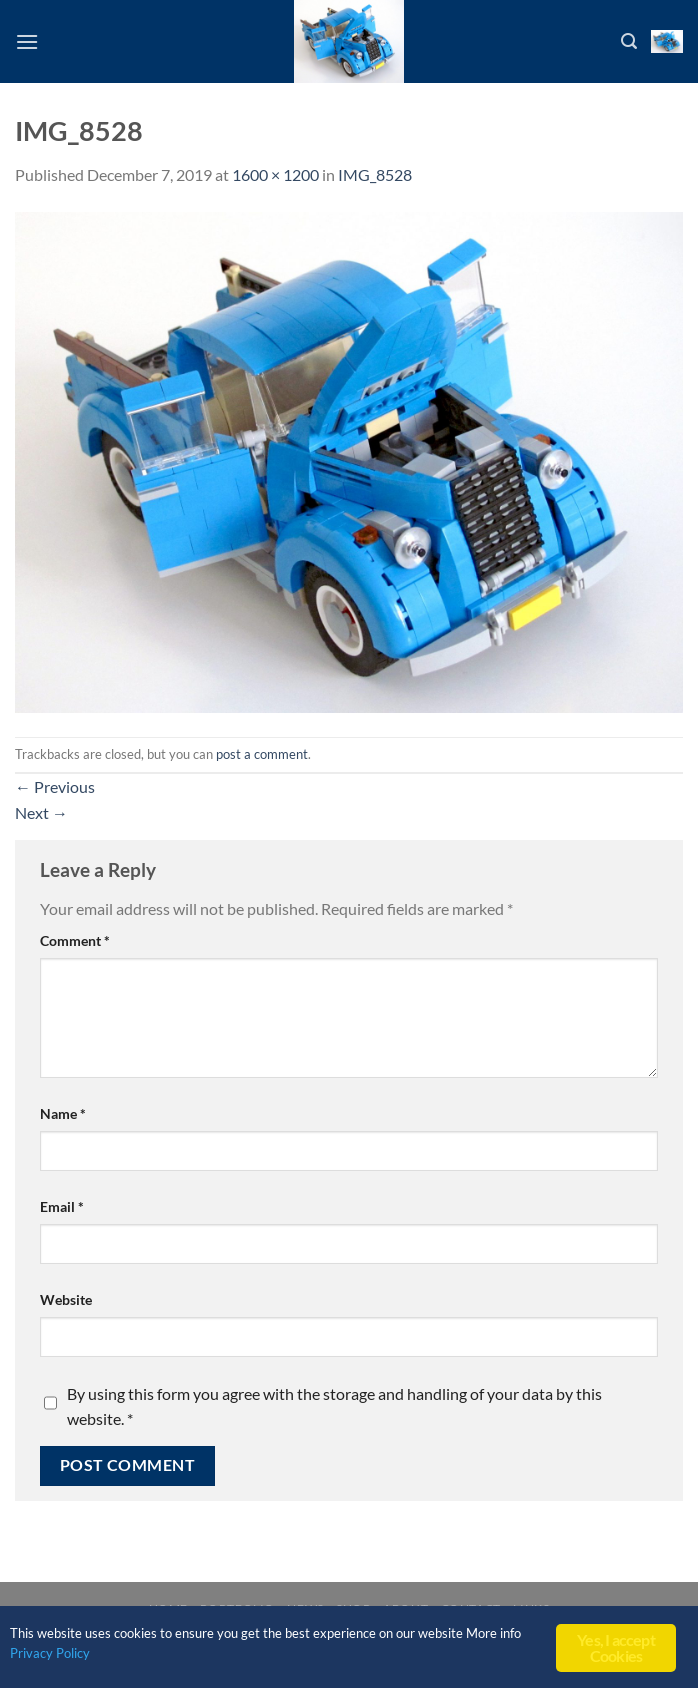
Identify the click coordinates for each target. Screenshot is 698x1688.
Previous (55, 786)
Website (66, 1299)
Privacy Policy (82, 1653)
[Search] (629, 41)
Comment (75, 940)
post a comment (262, 754)
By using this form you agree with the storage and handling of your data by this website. (334, 1406)
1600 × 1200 (275, 174)
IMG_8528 (375, 174)
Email (62, 1206)
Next (41, 812)
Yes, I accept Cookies (616, 1647)
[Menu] (27, 41)
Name (63, 1113)
